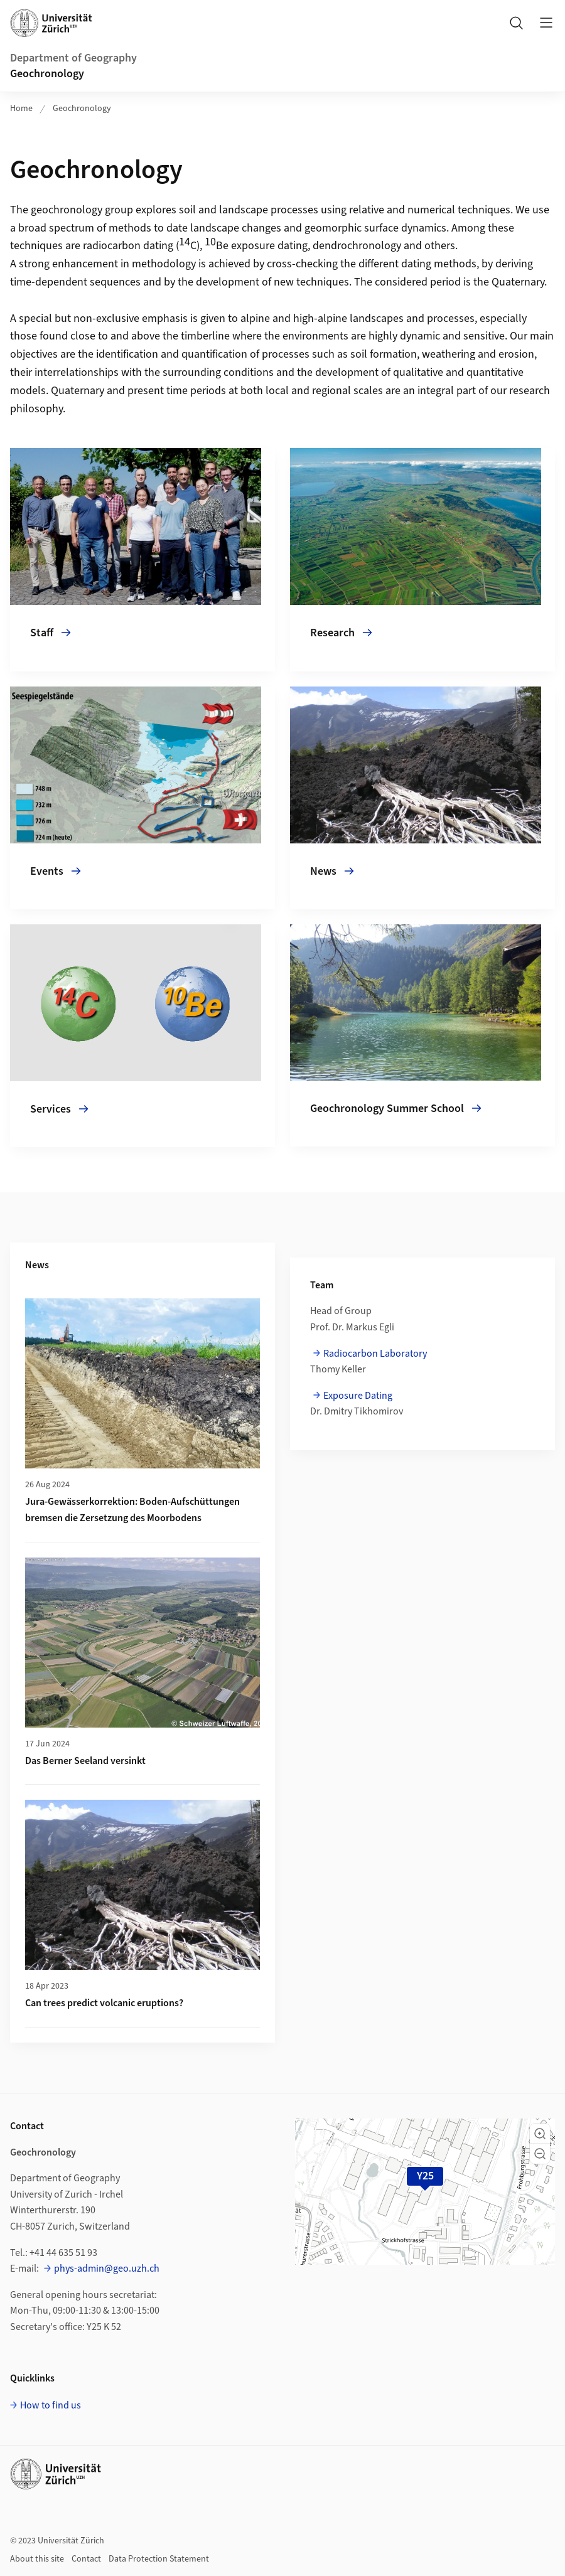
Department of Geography (73, 58)
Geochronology (47, 74)
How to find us (50, 2405)
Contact (86, 2559)
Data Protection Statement (159, 2559)
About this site (37, 2559)
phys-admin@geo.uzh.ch (106, 2268)
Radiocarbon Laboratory (375, 1353)
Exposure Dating (357, 1396)
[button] (540, 2134)
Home (21, 108)
